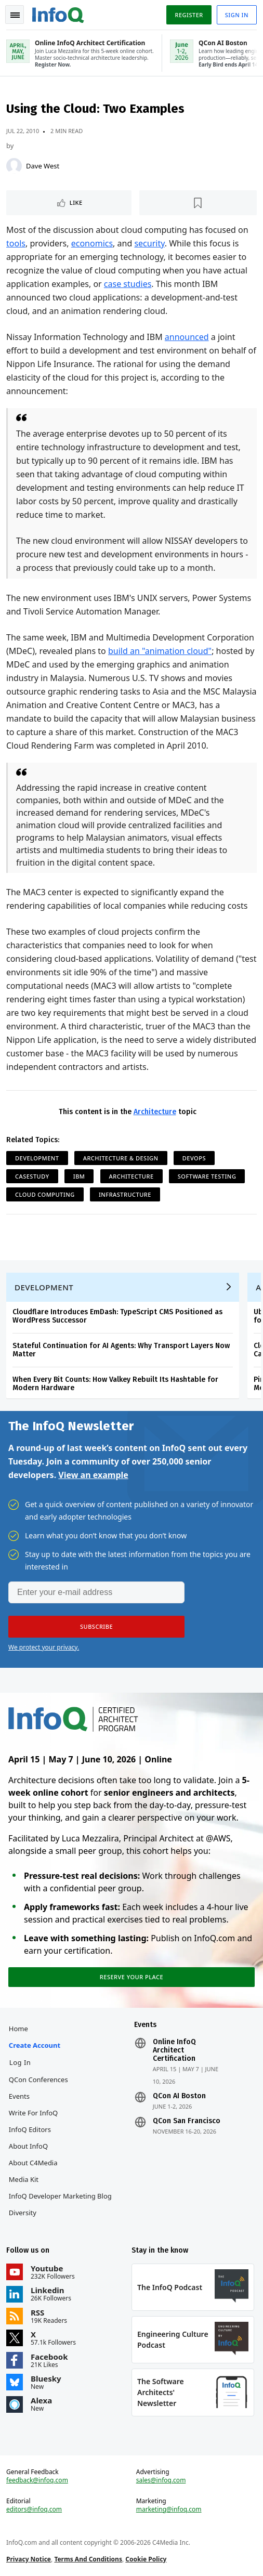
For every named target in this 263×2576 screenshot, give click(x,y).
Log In (20, 2062)
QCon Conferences (38, 2079)
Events (19, 2096)
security (149, 243)
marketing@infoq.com (169, 2509)
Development (37, 1158)
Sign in (236, 15)
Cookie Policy (145, 2559)
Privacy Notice (28, 2559)
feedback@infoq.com (37, 2480)
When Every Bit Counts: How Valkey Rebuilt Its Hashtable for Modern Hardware (115, 1383)
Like (76, 202)
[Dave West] (14, 166)
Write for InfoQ (33, 2112)
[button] (96, 1627)
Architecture (155, 1111)
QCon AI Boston (179, 2096)
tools (15, 243)
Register (189, 15)
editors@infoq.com (34, 2509)
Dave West (42, 166)
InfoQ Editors (30, 2129)
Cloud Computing (45, 1194)
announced (187, 337)
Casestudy (32, 1176)
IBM (79, 1176)
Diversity (22, 2212)
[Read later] (198, 202)
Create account (34, 2045)
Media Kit (23, 2179)
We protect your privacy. (43, 1647)
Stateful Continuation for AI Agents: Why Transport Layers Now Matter (121, 1349)
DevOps (194, 1158)
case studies (128, 284)
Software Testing (207, 1176)
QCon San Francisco (186, 2121)
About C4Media (33, 2162)
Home (18, 2028)
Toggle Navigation (15, 15)
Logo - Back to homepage (58, 13)
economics (92, 243)
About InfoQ (28, 2146)
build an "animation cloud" (160, 651)
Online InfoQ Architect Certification (174, 2050)
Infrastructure (125, 1194)
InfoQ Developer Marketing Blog (60, 2196)
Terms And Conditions (88, 2559)
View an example (93, 1475)
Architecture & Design (121, 1158)
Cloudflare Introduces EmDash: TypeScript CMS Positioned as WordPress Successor (117, 1316)
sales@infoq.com (161, 2480)
